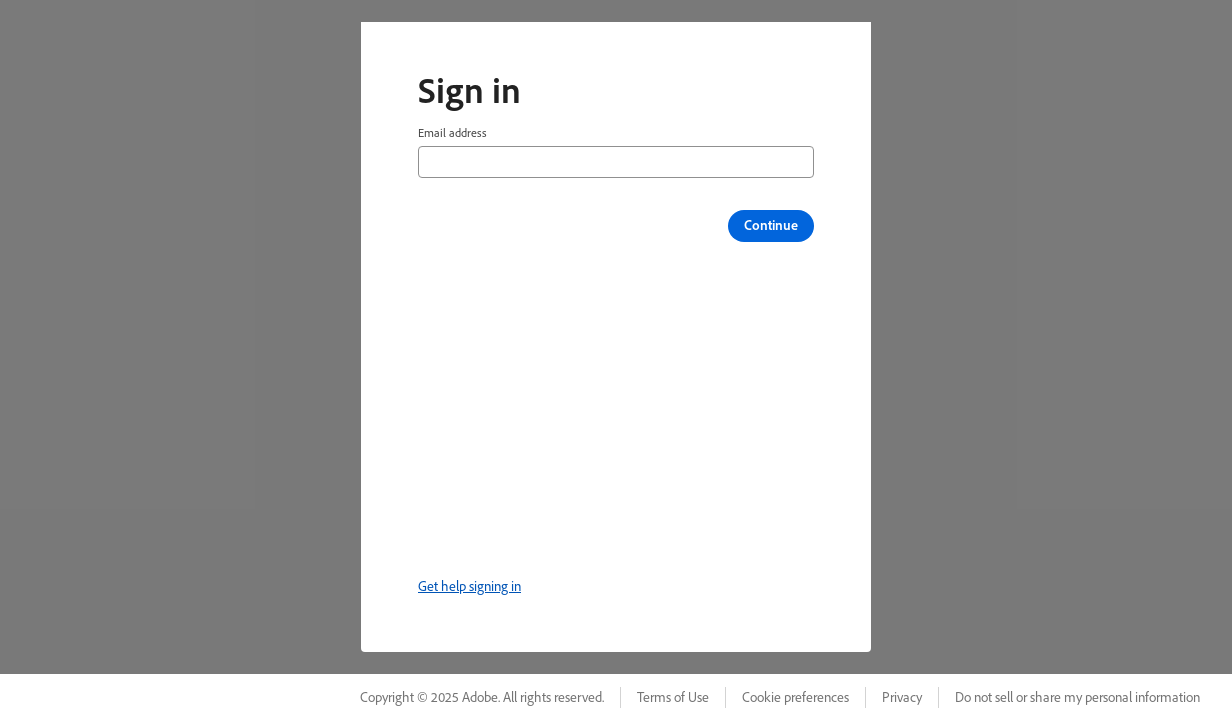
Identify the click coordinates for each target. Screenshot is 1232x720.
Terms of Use (673, 697)
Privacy (902, 697)
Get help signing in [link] (469, 586)
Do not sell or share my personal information (1077, 697)
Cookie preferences (795, 697)
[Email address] (616, 162)
